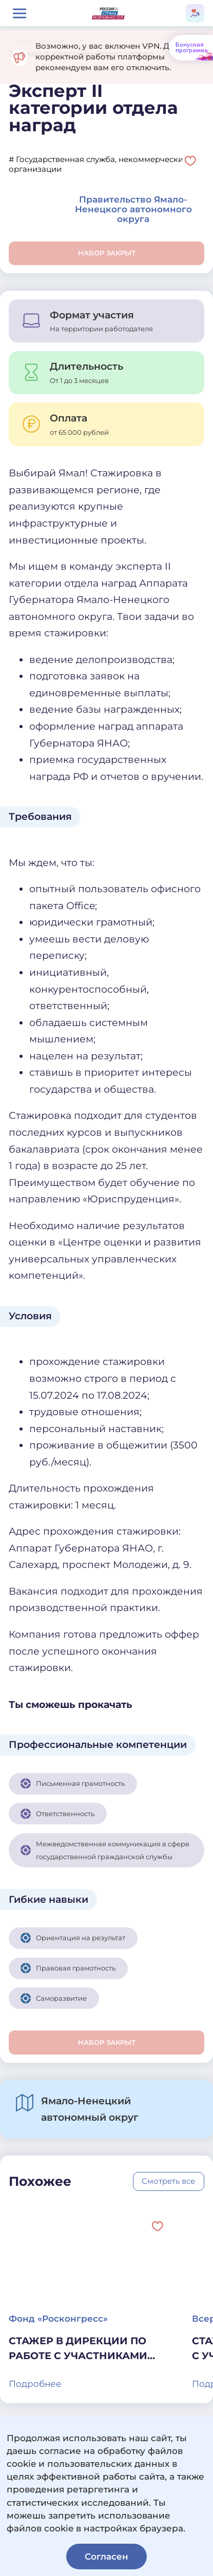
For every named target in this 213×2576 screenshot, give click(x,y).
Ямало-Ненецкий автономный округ (90, 2109)
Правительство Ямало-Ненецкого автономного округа (133, 209)
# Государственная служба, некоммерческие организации (98, 164)
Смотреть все (168, 2181)
